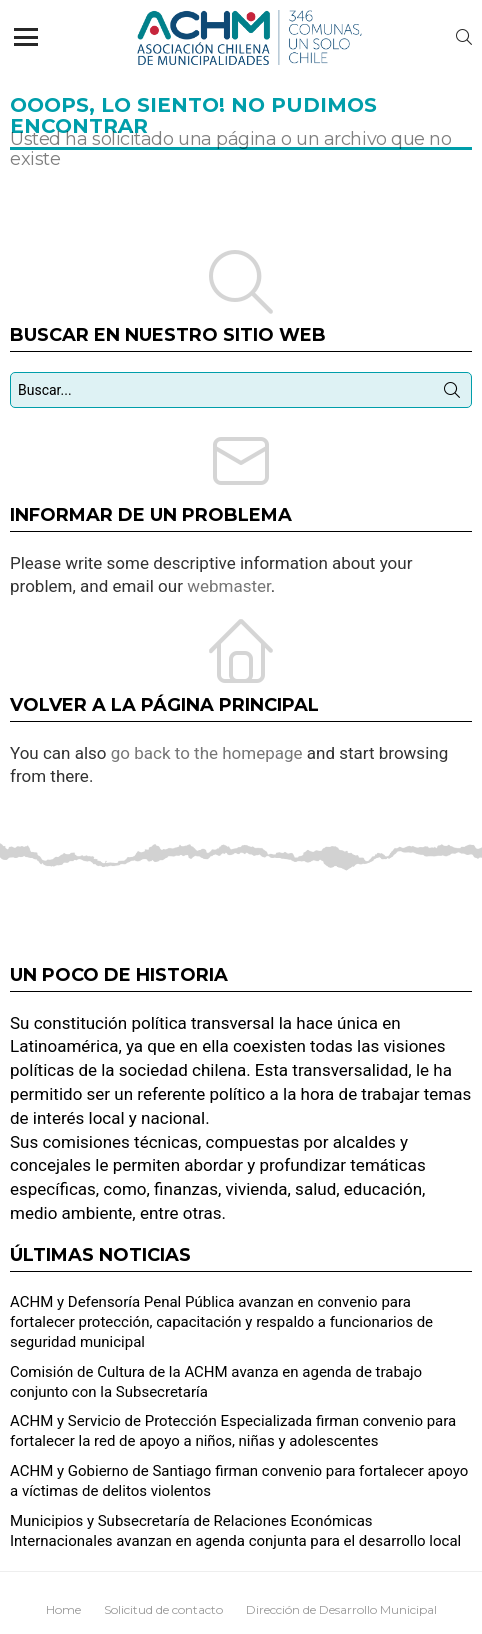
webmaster (229, 586)
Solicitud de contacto (163, 1609)
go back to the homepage (207, 753)
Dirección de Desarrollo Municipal (341, 1609)
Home (63, 1609)
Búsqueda (452, 394)
